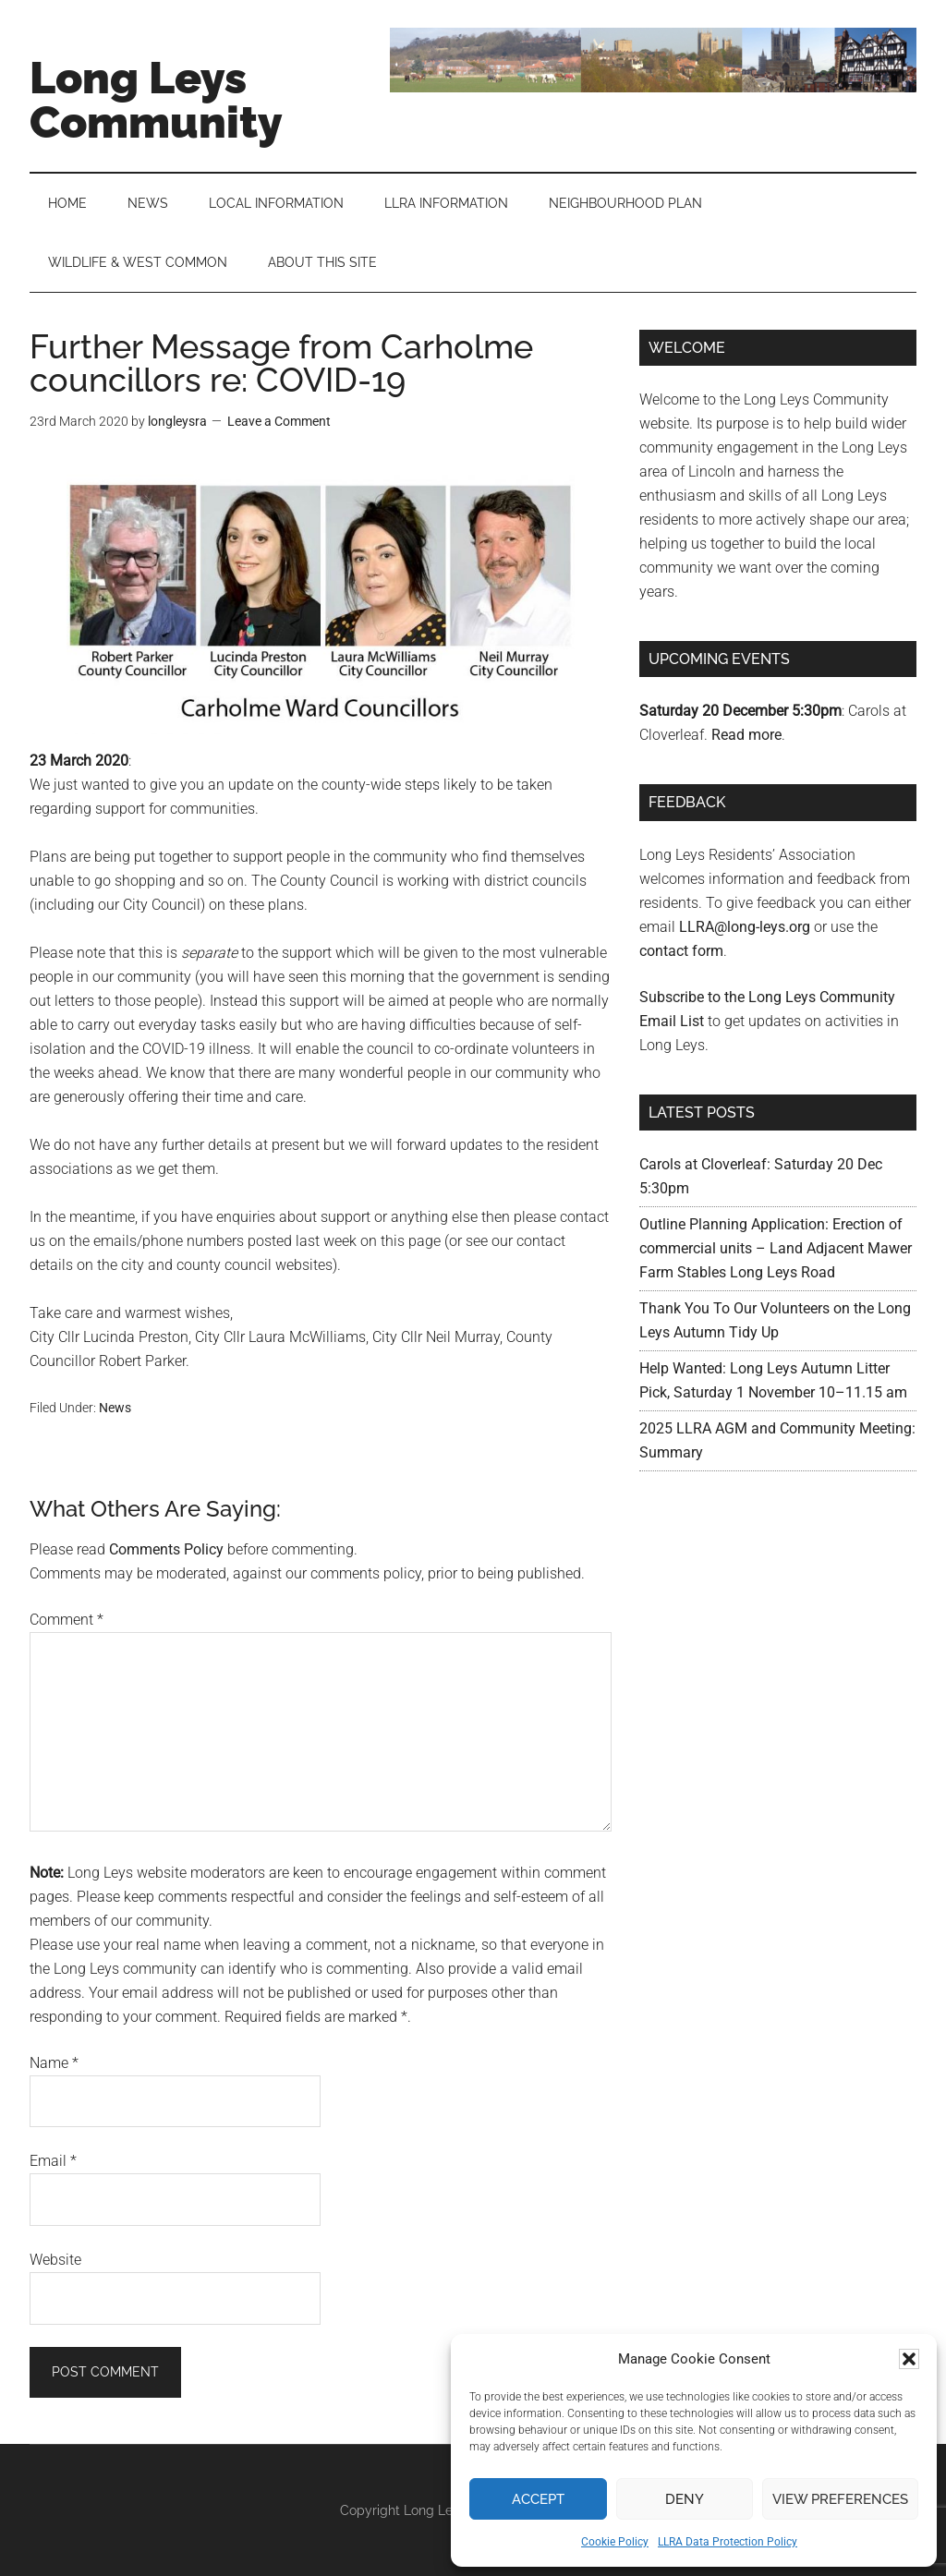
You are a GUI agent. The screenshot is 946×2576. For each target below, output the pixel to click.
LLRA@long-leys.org (744, 927)
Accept (538, 2499)
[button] (909, 2359)
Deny (684, 2499)
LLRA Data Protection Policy (727, 2541)
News (115, 1407)
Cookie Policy (615, 2541)
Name (54, 2063)
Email (53, 2161)
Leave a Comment (279, 421)
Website (55, 2259)
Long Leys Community (156, 100)
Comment (66, 1619)
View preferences (840, 2499)
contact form (681, 951)
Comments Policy (166, 1549)
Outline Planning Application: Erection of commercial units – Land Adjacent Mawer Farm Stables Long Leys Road (775, 1248)
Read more (746, 735)
